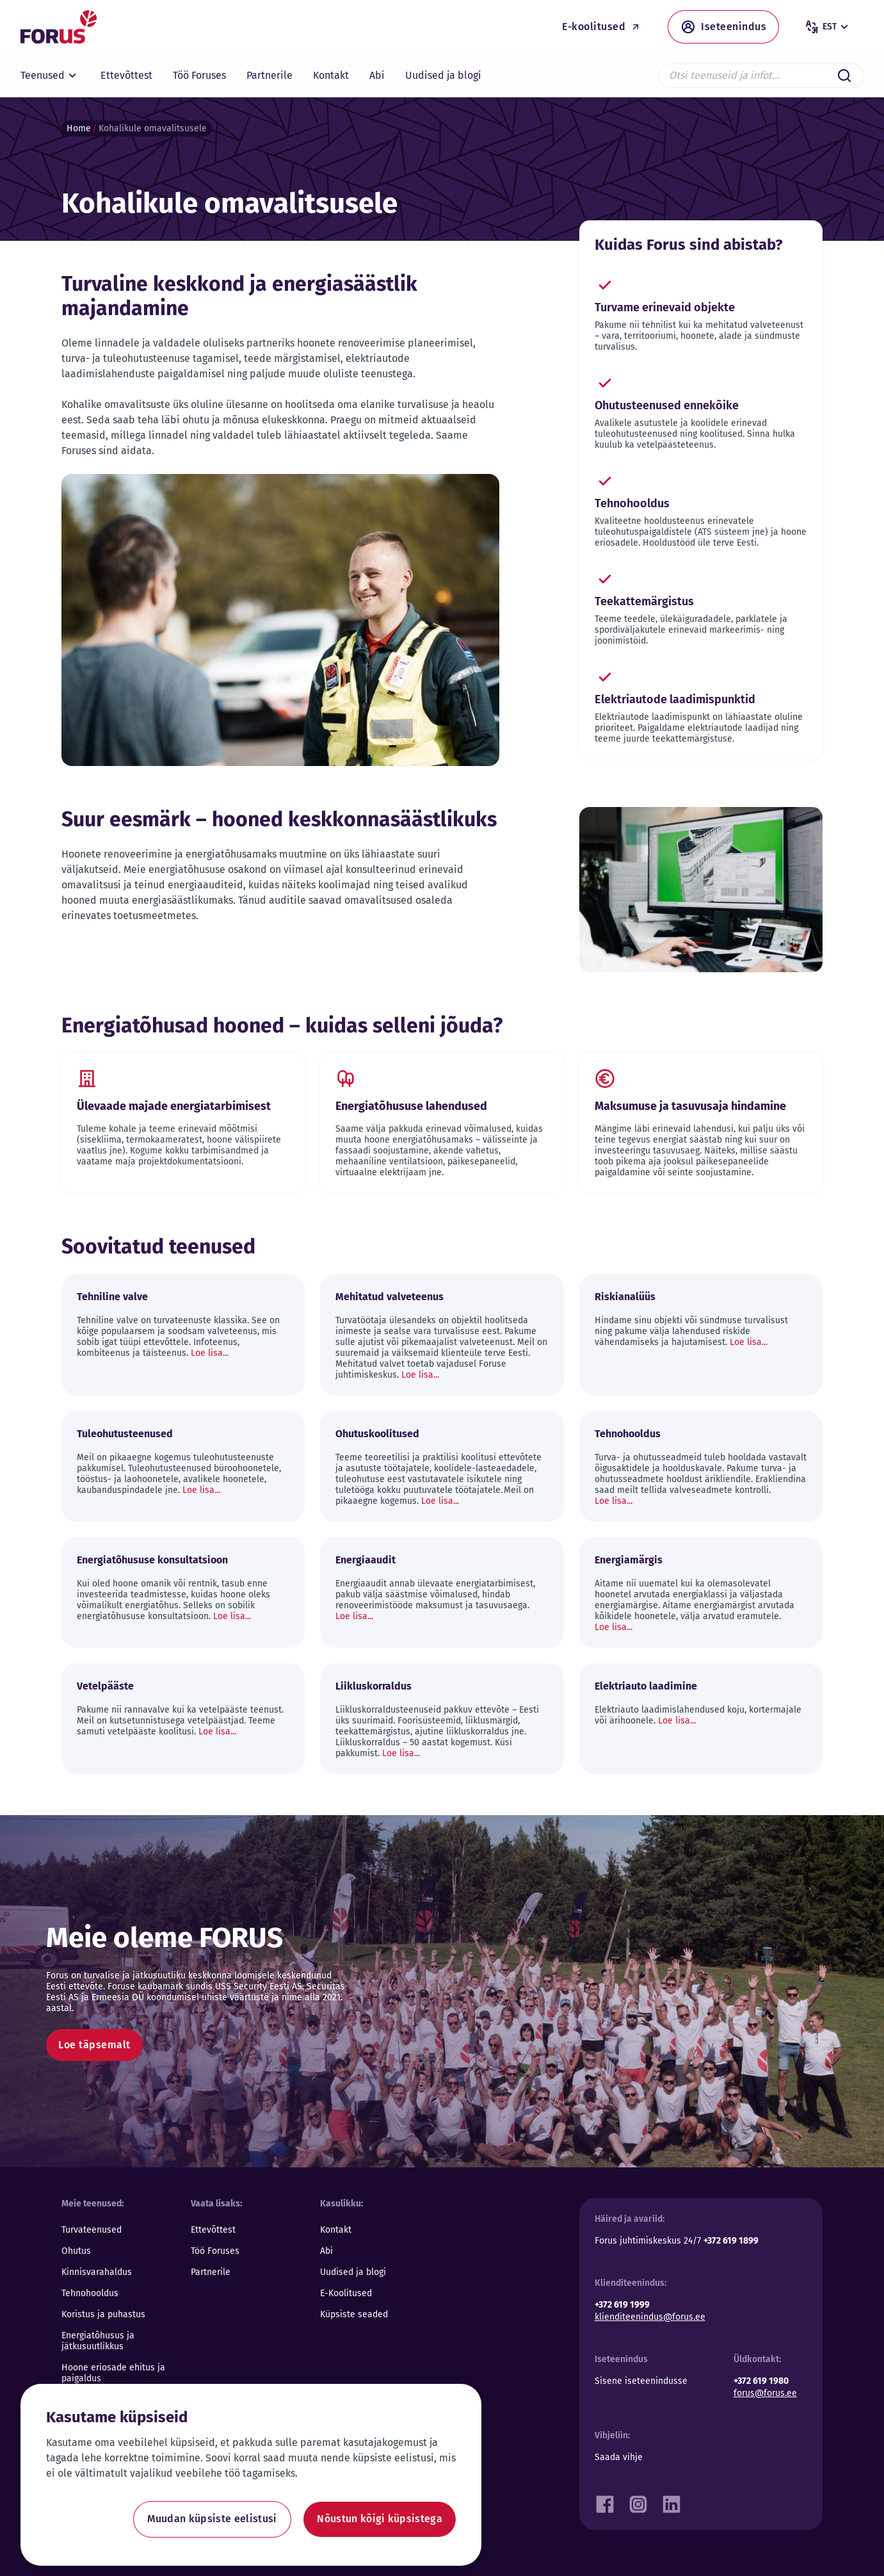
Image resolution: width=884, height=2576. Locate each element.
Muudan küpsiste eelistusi (212, 2519)
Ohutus (76, 2251)
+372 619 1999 (622, 2304)
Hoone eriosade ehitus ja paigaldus (113, 2373)
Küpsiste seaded (354, 2314)
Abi (326, 2251)
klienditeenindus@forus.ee (650, 2316)
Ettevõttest (213, 2229)
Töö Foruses (215, 2251)
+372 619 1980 (761, 2381)
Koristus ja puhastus (103, 2314)
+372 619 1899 (731, 2240)
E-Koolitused (346, 2293)
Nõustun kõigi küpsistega (379, 2519)
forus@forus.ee (765, 2393)
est (828, 27)
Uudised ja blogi (353, 2272)
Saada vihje (619, 2457)
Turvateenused (91, 2229)
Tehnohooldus (89, 2293)
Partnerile (210, 2272)
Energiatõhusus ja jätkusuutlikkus (97, 2341)
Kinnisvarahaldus (96, 2272)
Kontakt (335, 2229)
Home (79, 128)
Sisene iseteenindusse (641, 2381)
